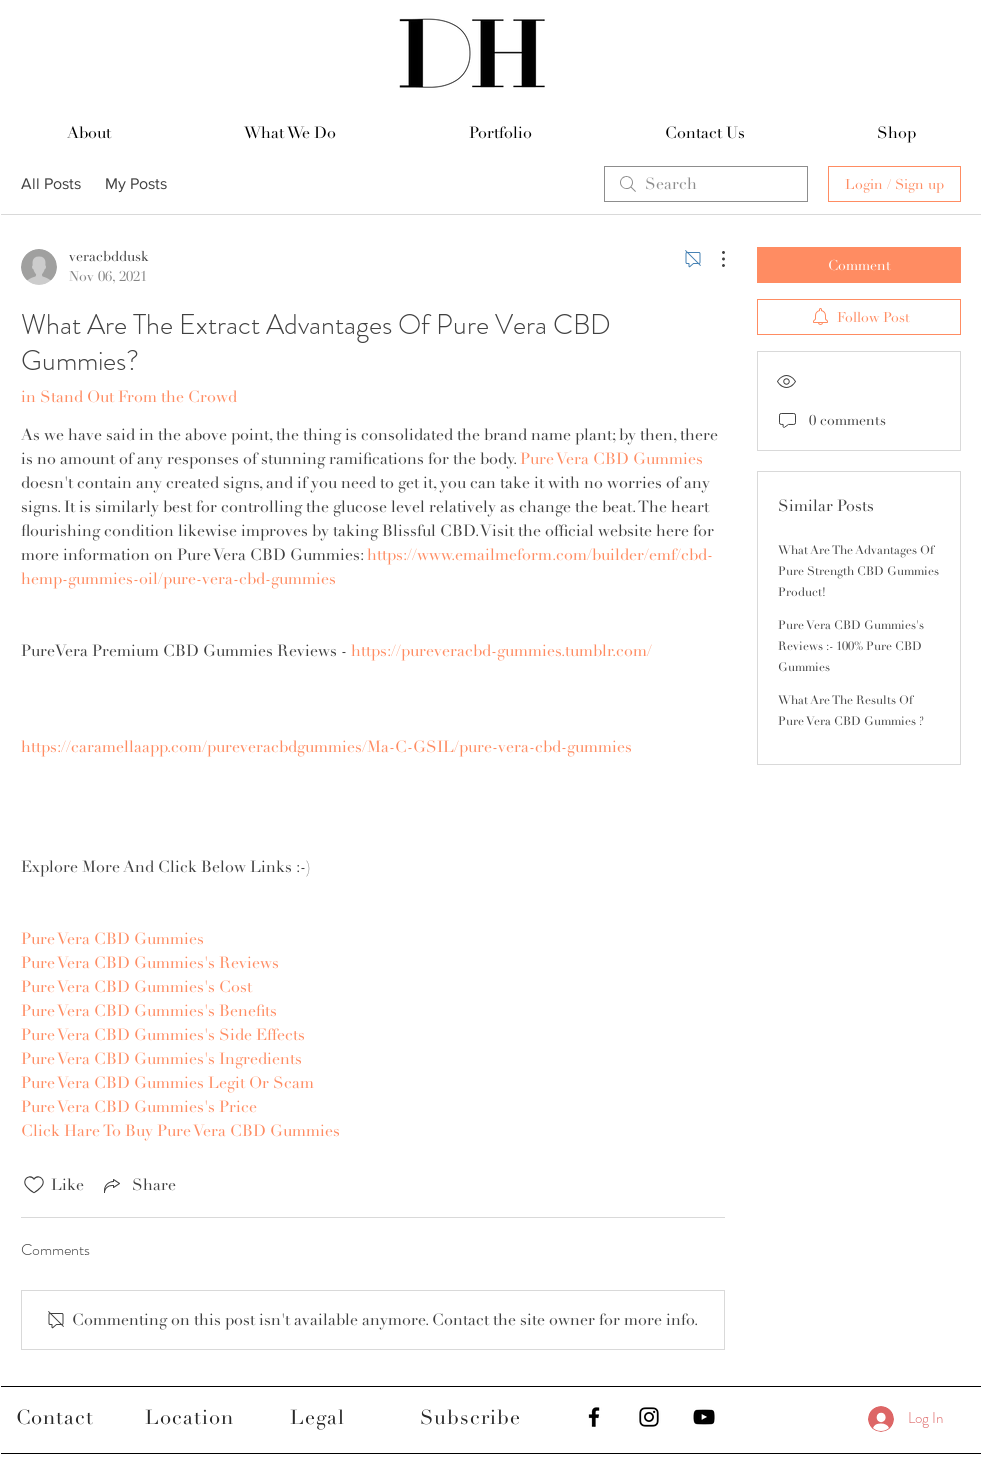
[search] (706, 184)
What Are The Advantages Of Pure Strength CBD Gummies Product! (858, 571)
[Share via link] (138, 1185)
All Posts (51, 183)
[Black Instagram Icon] (649, 1417)
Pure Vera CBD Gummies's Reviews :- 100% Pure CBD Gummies (851, 646)
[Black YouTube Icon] (704, 1417)
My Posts (136, 183)
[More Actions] (713, 259)
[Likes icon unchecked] (34, 1185)
